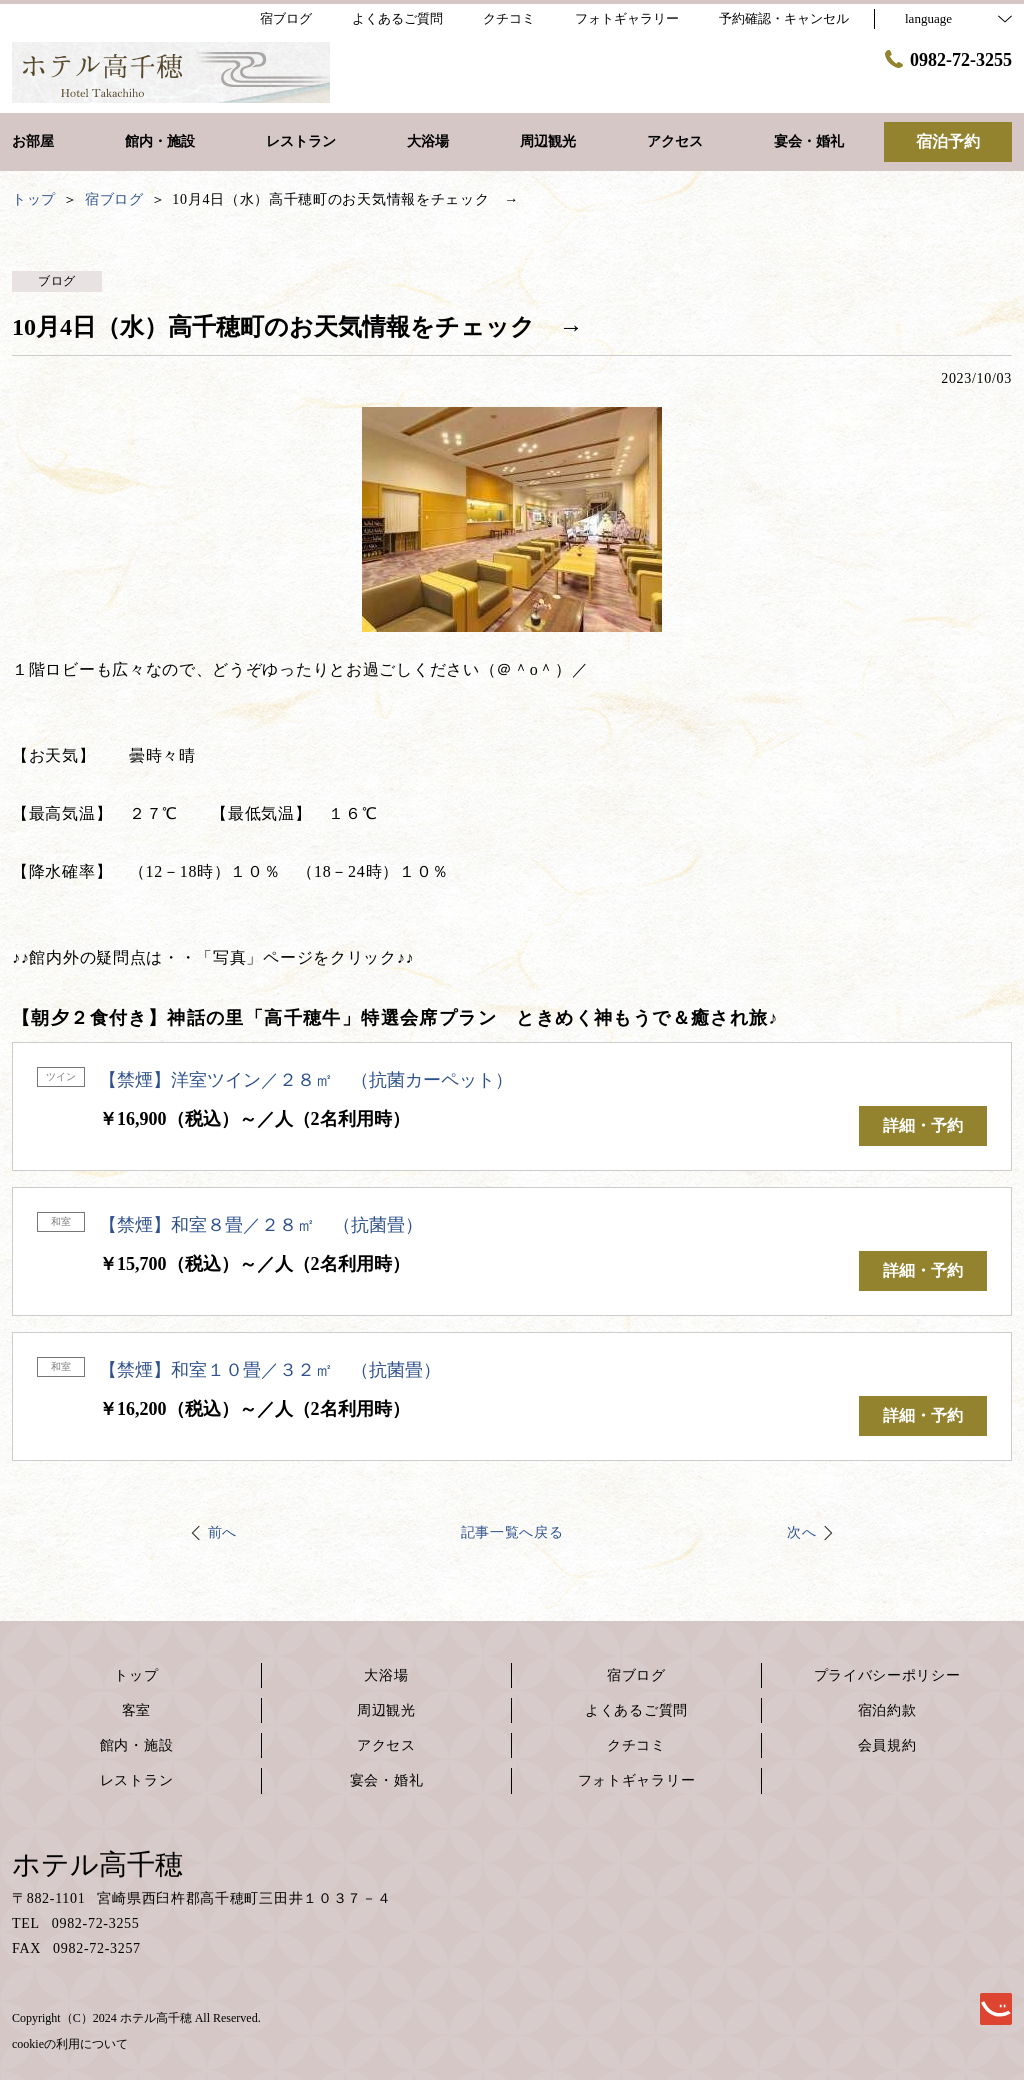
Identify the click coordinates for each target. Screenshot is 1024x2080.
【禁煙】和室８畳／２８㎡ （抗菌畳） (261, 1225)
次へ (801, 1532)
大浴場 (386, 1675)
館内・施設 (137, 1745)
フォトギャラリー (637, 1780)
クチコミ (636, 1745)
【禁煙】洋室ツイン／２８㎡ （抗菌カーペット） (306, 1080)
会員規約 (887, 1745)
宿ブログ (636, 1675)
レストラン (137, 1780)
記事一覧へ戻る (512, 1532)
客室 (136, 1710)
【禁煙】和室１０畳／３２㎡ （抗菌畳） (270, 1370)
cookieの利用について (70, 2044)
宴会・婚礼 (387, 1780)
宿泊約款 (887, 1710)
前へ (222, 1532)
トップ (136, 1675)
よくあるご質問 (636, 1710)
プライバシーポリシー (887, 1675)
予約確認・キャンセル (784, 18)
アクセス (386, 1745)
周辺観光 (386, 1710)
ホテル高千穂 (97, 1864)
